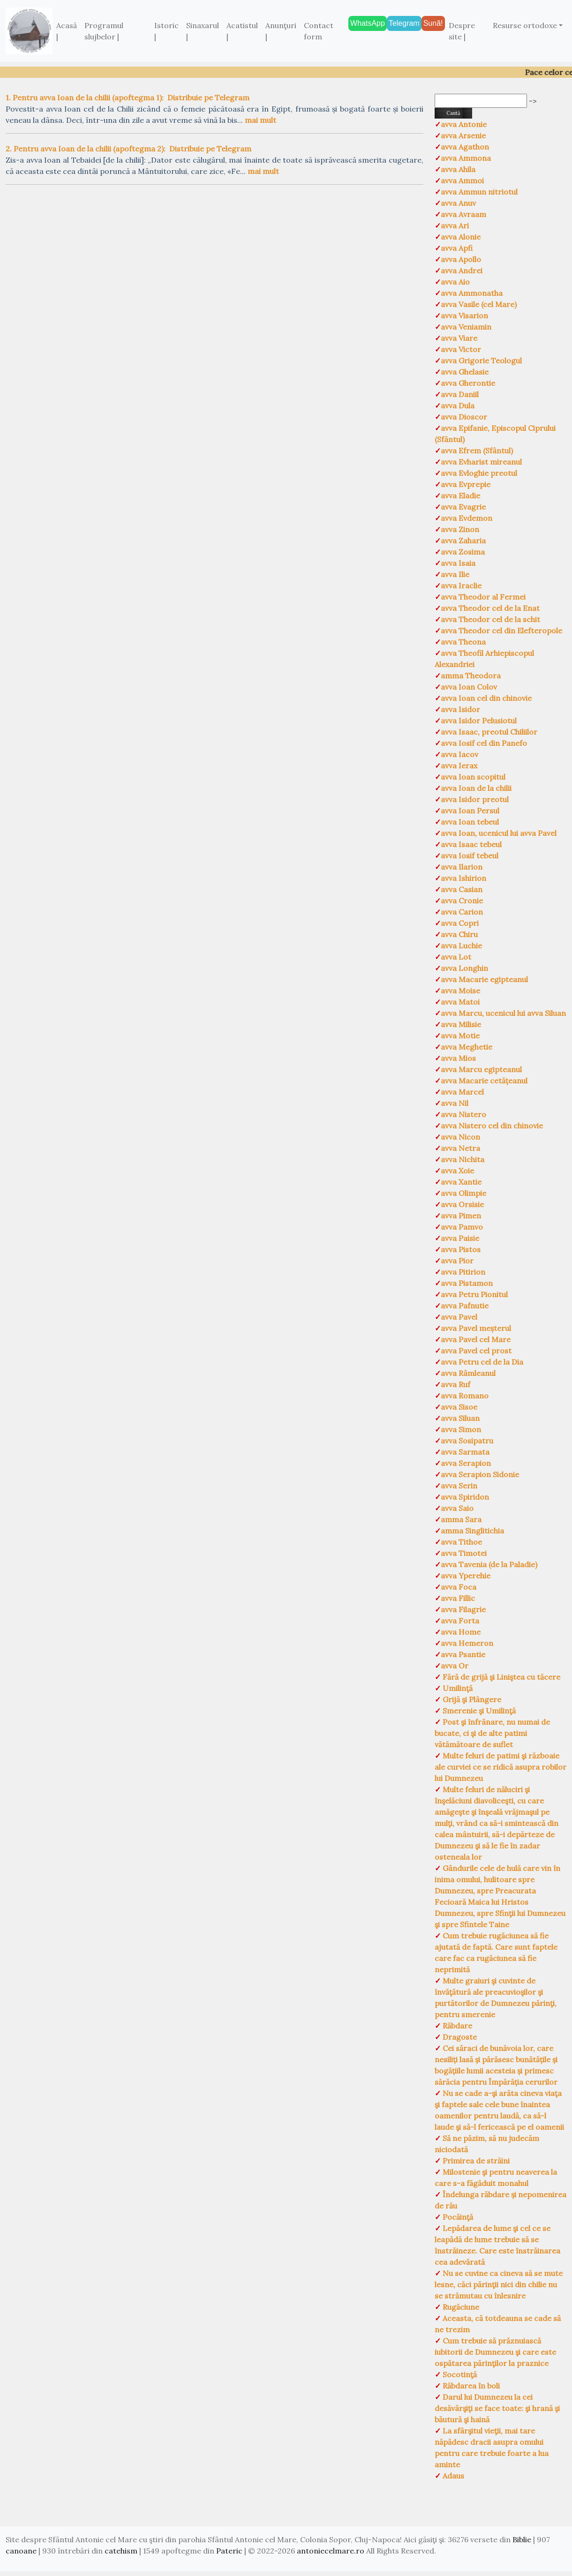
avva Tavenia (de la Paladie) (489, 1564)
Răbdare (456, 2025)
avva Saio (457, 1508)
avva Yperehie (465, 1575)
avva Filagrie (463, 1609)
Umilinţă (457, 1688)
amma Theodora (471, 675)
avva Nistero (463, 1114)
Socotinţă (459, 2374)
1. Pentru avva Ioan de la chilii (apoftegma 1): (85, 97)
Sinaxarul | (202, 31)
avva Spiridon (465, 1497)
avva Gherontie (468, 383)
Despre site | (462, 31)
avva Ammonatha (472, 293)
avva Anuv (458, 203)
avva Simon (461, 1429)
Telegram (404, 23)
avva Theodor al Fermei (483, 596)
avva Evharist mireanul (481, 461)
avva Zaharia (463, 540)
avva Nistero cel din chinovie (492, 1125)
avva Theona (463, 641)
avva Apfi (457, 248)
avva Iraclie (461, 585)
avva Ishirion (463, 878)
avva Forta (460, 1620)
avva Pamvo (462, 1227)
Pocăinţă (457, 2217)
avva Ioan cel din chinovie (486, 698)
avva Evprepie (465, 484)
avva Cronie (462, 900)
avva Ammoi (462, 180)
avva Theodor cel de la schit (490, 619)
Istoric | (166, 31)
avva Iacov (459, 754)
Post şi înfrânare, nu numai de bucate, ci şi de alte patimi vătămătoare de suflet (492, 1733)
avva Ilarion (461, 866)
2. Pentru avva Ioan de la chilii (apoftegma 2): (86, 148)
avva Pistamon (467, 1283)
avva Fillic (458, 1598)
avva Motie (460, 1035)
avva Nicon (460, 1137)
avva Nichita (462, 1159)
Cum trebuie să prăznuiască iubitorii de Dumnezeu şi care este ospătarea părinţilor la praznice (495, 2352)
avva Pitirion (463, 1272)
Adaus (452, 2475)
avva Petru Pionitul (474, 1294)
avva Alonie (461, 236)
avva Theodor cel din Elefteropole (501, 630)
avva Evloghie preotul (479, 473)
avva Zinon (460, 529)
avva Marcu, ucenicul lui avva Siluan (503, 1013)
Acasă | (66, 31)
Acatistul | (242, 31)
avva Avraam (463, 214)
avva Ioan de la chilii (476, 788)
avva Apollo (461, 259)
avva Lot (456, 956)
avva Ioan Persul (470, 810)
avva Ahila (458, 169)
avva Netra (460, 1148)
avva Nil (454, 1103)
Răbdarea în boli (470, 2385)
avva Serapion (466, 1463)
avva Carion (462, 911)
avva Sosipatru (467, 1440)
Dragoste (459, 2037)
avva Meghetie (466, 1046)
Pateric (229, 2550)
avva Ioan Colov (469, 686)
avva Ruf (455, 1384)
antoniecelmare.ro (330, 2550)
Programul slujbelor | (103, 31)
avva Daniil (460, 394)
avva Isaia (458, 563)
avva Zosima (463, 551)
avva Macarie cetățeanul (484, 1080)
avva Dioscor (464, 416)
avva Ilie (455, 574)
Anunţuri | (280, 31)
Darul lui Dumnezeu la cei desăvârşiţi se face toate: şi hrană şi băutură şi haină (497, 2408)
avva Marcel (462, 1091)
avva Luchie (461, 945)
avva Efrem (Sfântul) (477, 450)
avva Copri (460, 923)
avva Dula (457, 405)
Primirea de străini (475, 2160)
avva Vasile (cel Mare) (479, 304)
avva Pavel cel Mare (476, 1339)
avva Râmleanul (468, 1373)
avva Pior (457, 1260)
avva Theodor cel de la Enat (490, 608)
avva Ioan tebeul (470, 821)
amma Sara (461, 1519)
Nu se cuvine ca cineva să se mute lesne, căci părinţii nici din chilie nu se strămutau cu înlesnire (499, 2284)
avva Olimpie (463, 1193)
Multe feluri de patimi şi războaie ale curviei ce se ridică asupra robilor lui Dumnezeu (500, 1767)
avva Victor (461, 349)
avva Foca (458, 1587)
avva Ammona (466, 158)
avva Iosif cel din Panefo (484, 743)
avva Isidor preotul (475, 799)
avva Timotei (464, 1553)
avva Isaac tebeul (471, 844)
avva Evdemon (466, 518)
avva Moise (460, 990)
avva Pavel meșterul (476, 1328)
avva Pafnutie (465, 1305)
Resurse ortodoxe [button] (525, 25)
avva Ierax (459, 765)
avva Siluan (460, 1418)
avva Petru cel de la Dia (482, 1362)
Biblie (521, 2539)
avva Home (461, 1632)
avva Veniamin (466, 326)
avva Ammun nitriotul (479, 191)
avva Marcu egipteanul (481, 1069)
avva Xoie (457, 1170)
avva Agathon (465, 146)
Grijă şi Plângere (471, 1699)
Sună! (433, 23)
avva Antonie (464, 124)
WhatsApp (367, 23)
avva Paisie (460, 1238)
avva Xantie (461, 1182)
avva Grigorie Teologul (481, 360)
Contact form (318, 31)
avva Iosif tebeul (469, 855)
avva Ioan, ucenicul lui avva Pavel (499, 833)
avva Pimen (461, 1215)
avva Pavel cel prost (476, 1350)
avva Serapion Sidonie (480, 1474)
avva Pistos (461, 1249)
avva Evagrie (463, 506)
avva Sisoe (459, 1407)
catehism (121, 2550)
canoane (21, 2550)
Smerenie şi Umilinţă (478, 1710)
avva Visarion (464, 315)
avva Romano (465, 1395)
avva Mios (458, 1058)
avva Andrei (461, 270)
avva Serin (459, 1485)
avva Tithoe (461, 1542)
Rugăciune (460, 2307)
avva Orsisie (462, 1204)
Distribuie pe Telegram (208, 97)
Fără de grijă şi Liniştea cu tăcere (500, 1677)
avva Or (454, 1665)
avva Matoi (460, 1001)
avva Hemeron (467, 1643)
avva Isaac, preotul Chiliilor (489, 731)
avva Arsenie (463, 135)
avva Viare (459, 338)
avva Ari (455, 225)
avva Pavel (459, 1317)
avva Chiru (459, 934)
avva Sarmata (465, 1452)
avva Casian (461, 889)
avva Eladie (460, 495)
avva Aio (455, 281)
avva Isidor (460, 709)
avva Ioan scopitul (473, 776)
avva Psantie (463, 1654)
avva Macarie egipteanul (484, 979)
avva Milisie (461, 1024)
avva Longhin (464, 968)
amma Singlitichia (472, 1530)
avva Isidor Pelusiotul (479, 720)
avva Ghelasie (465, 371)
